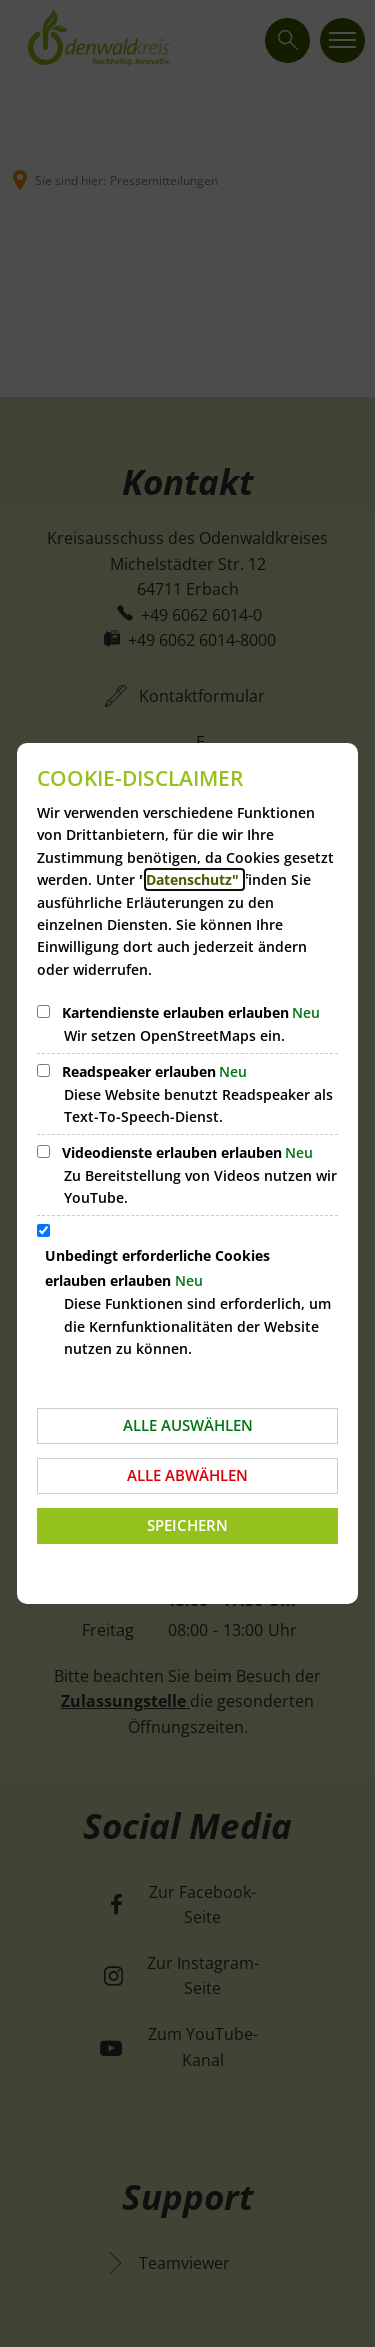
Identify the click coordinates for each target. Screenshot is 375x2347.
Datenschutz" (194, 879)
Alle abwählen (187, 1475)
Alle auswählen (188, 1425)
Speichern (187, 1525)
